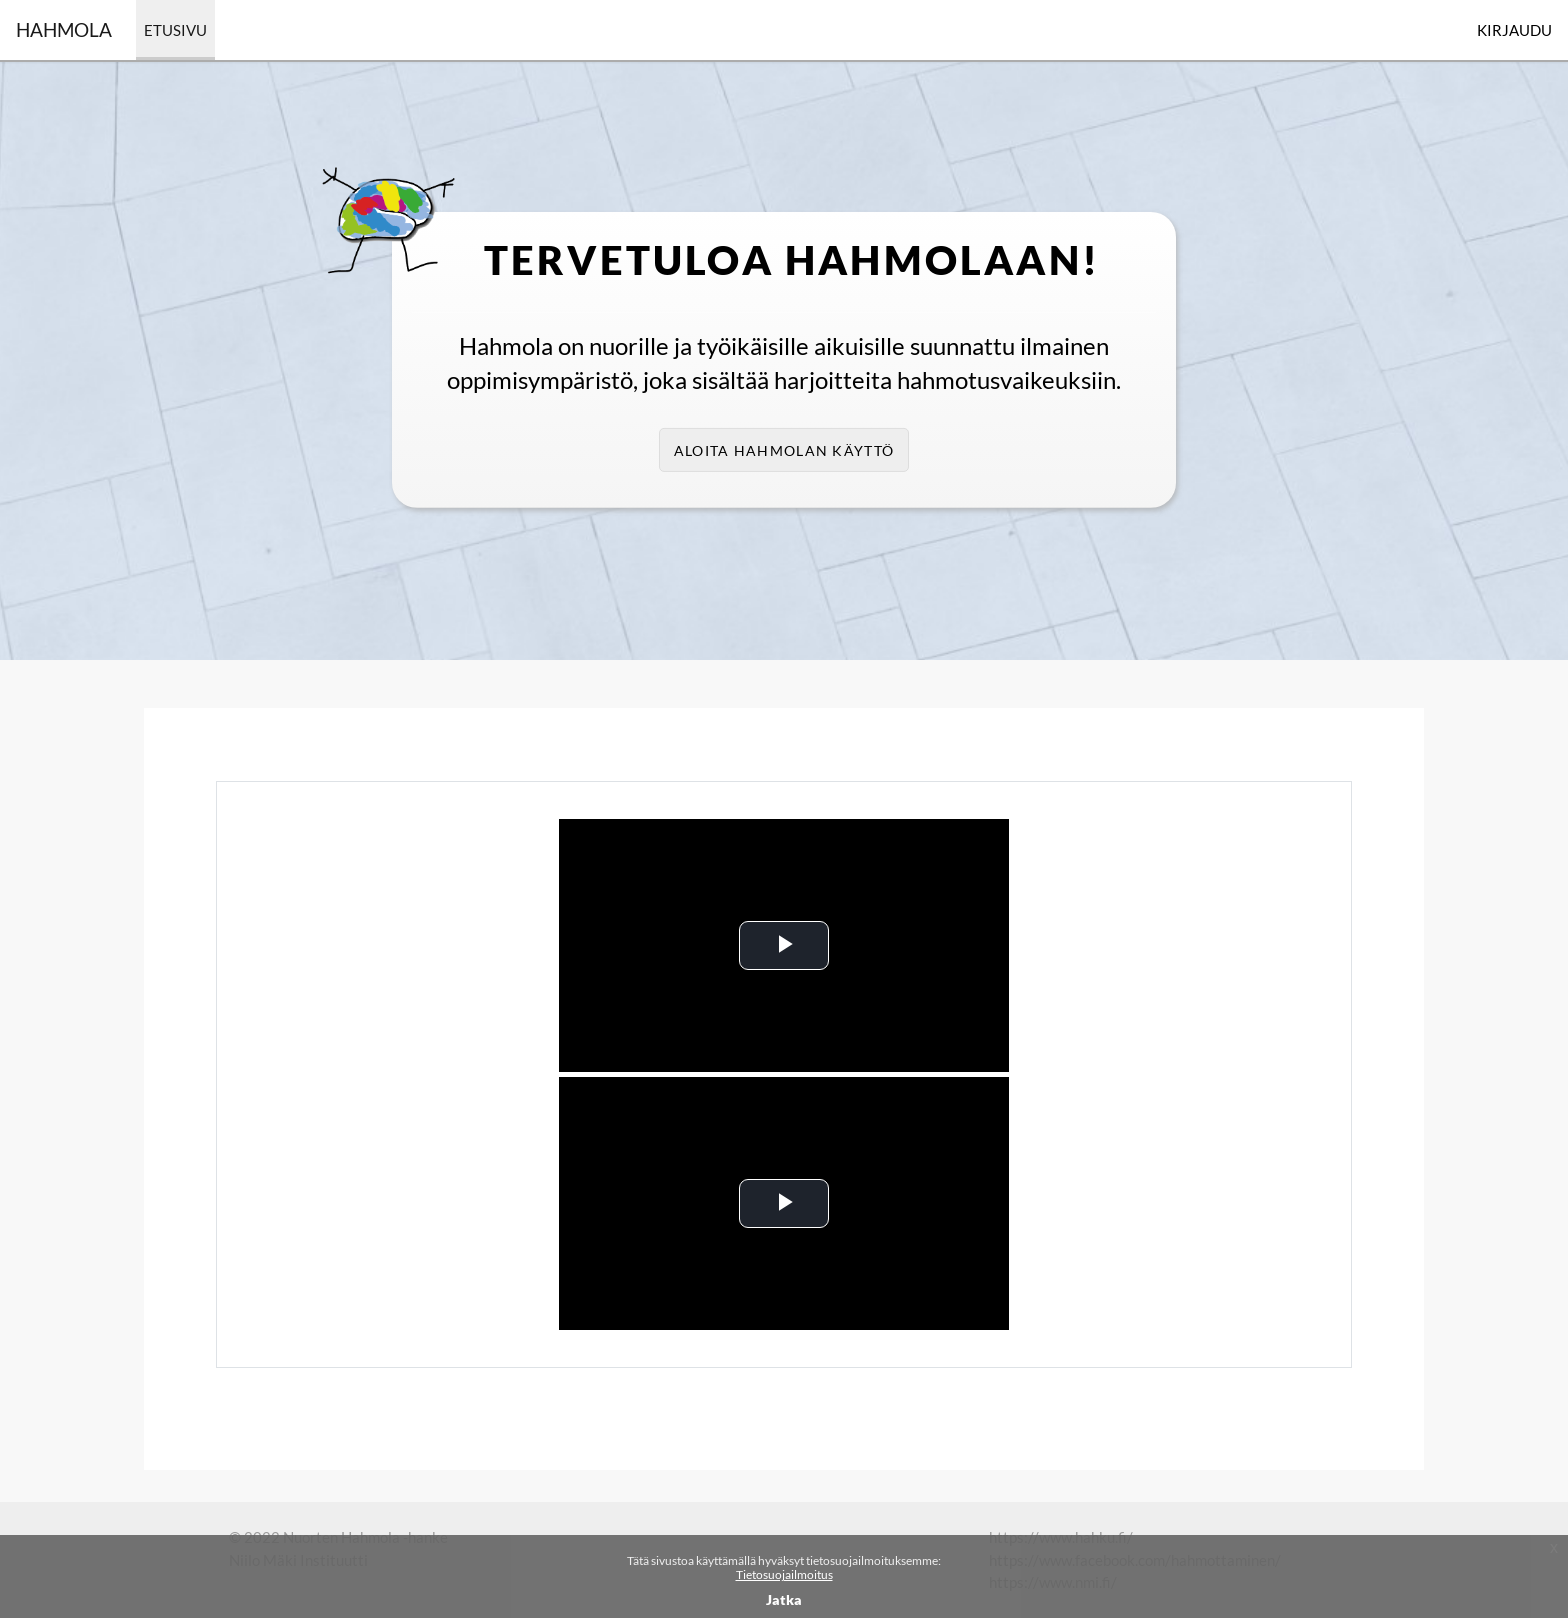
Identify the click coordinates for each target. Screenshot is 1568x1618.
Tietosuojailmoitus (784, 1574)
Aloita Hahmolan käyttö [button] (784, 450)
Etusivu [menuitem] (175, 30)
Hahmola (64, 29)
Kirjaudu (1514, 30)
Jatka (784, 1599)
